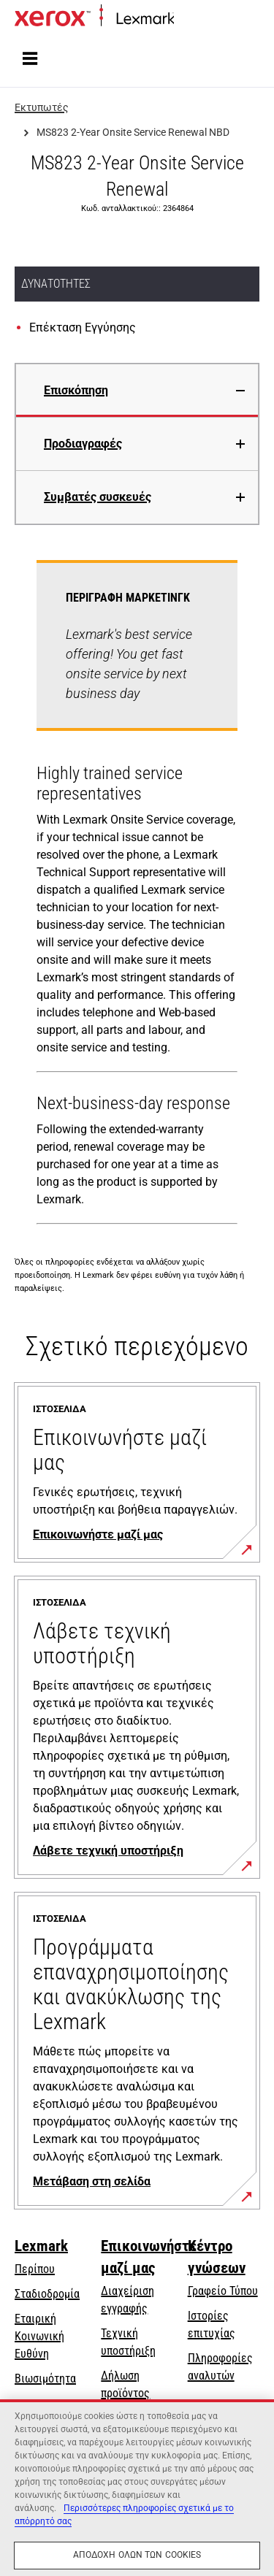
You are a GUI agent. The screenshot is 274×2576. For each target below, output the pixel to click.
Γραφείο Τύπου (223, 2291)
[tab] (137, 390)
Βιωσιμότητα (45, 2378)
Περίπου (35, 2269)
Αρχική (188, 19)
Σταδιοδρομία (47, 2294)
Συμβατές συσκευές (97, 497)
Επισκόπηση (76, 390)
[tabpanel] (137, 895)
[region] (137, 2487)
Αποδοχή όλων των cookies (137, 2555)
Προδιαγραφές (83, 444)
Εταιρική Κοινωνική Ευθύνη (39, 2336)
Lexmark (41, 2246)
